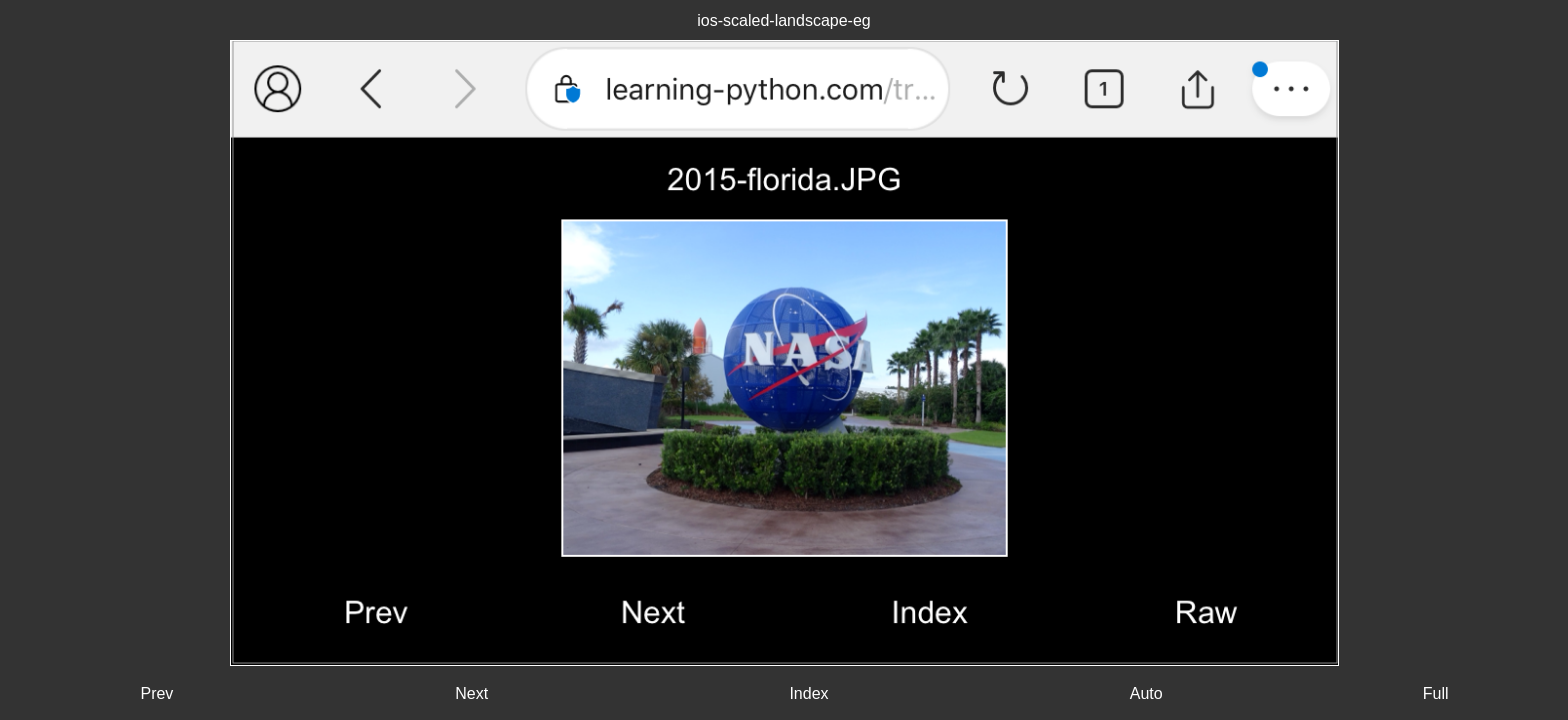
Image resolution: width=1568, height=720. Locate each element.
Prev (156, 693)
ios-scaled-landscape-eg (783, 20)
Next (471, 693)
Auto (1146, 693)
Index (808, 693)
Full (1436, 693)
